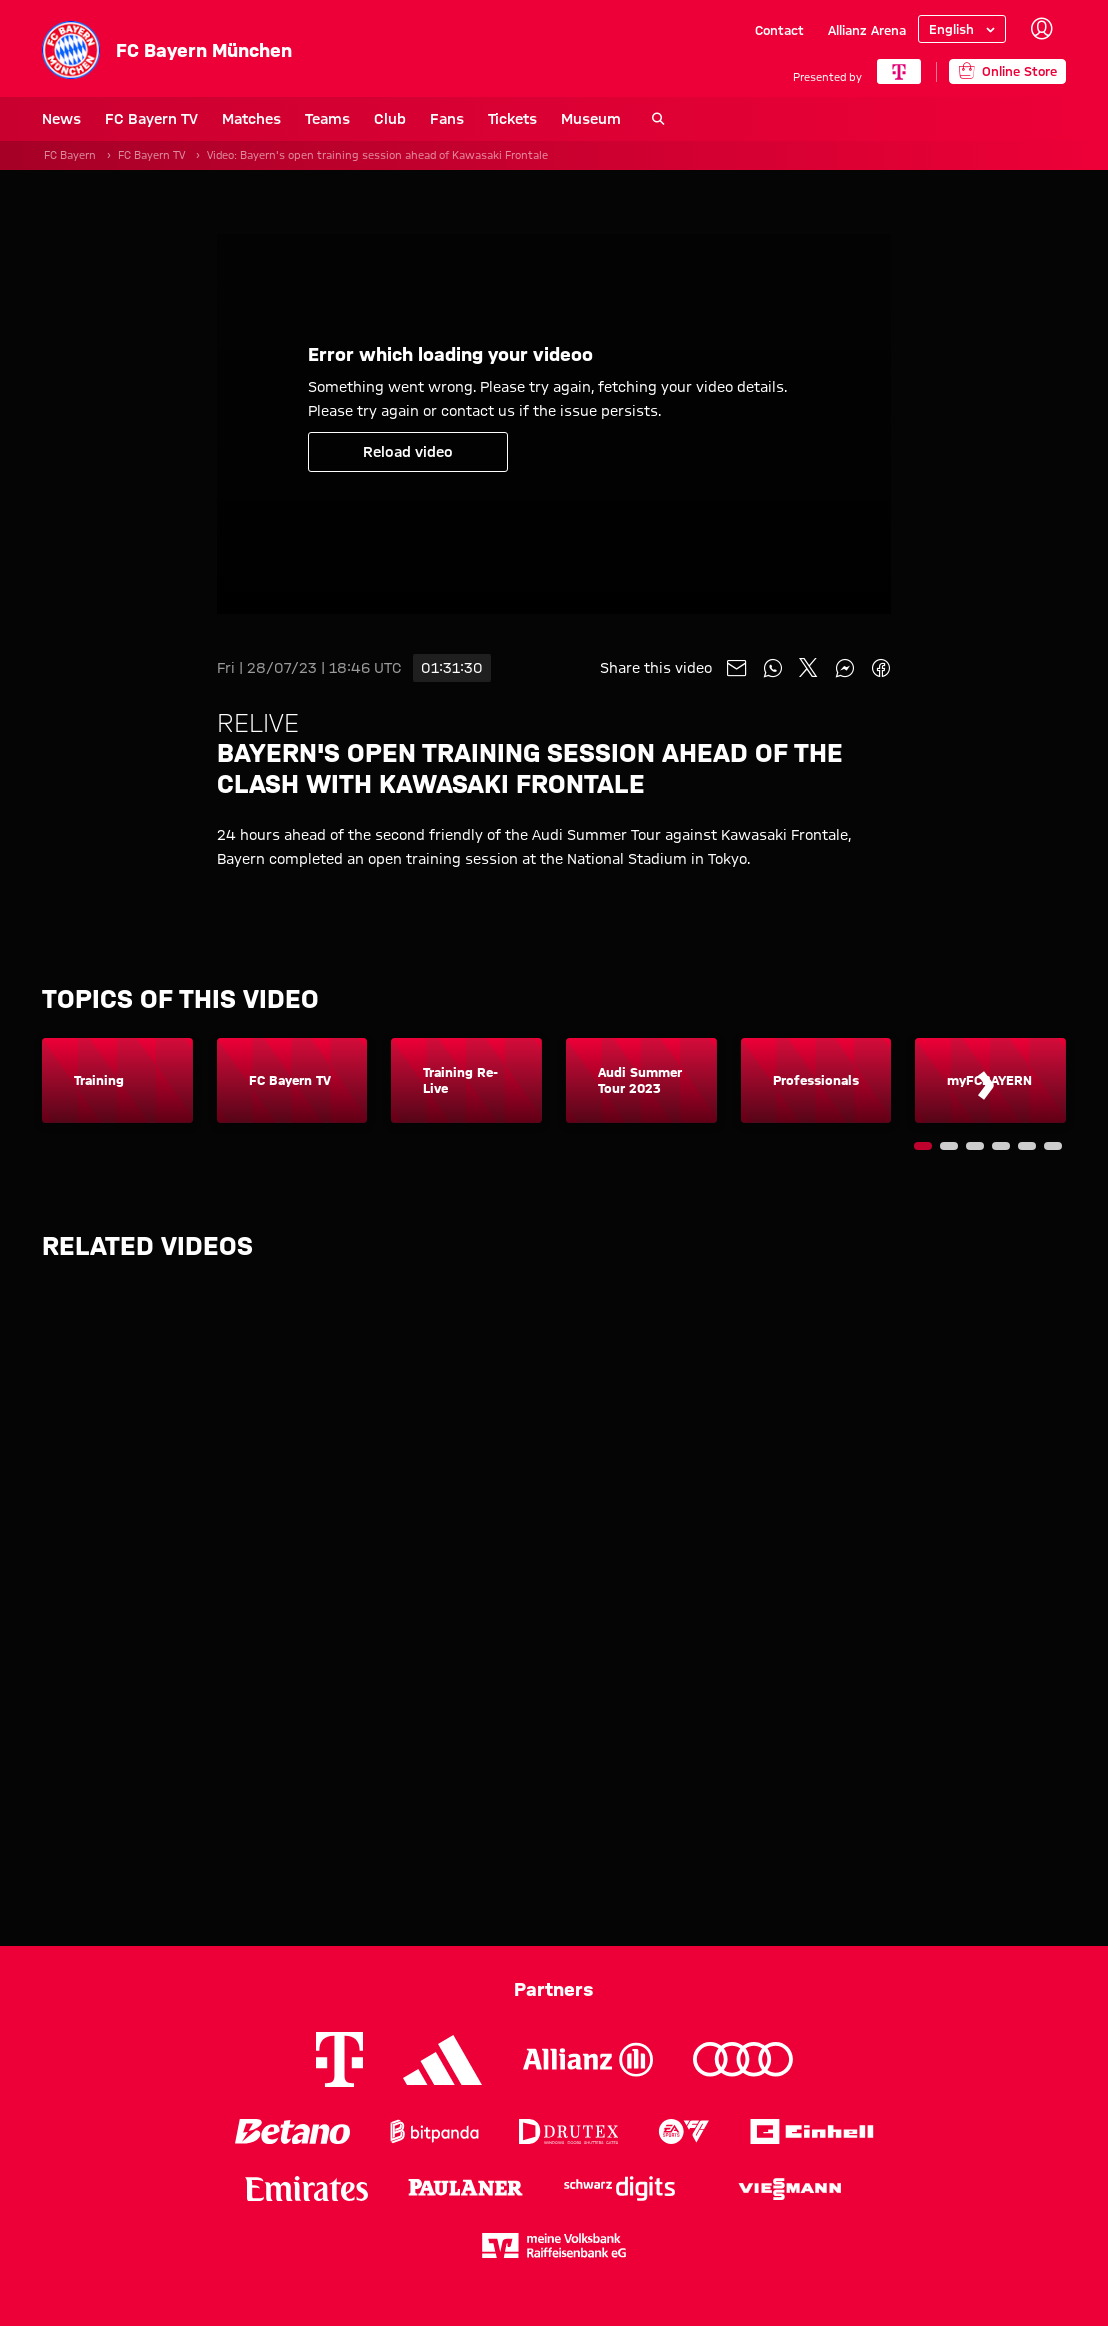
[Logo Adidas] (443, 2060)
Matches (251, 119)
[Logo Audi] (743, 2059)
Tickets (512, 119)
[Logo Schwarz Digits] (619, 2188)
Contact (779, 29)
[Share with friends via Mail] (737, 668)
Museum (591, 119)
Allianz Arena (867, 29)
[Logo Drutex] (568, 2131)
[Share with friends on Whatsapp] (773, 668)
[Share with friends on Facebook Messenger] (845, 668)
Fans (447, 119)
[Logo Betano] (292, 2131)
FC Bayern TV (151, 119)
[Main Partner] (899, 71)
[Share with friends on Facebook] (881, 668)
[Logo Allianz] (588, 2059)
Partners (554, 1989)
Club (390, 119)
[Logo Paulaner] (465, 2188)
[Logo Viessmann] (790, 2189)
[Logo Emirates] (306, 2188)
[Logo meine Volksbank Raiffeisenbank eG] (554, 2245)
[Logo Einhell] (812, 2131)
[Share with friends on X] (809, 668)
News (61, 119)
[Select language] (962, 29)
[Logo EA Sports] (684, 2131)
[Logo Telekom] (339, 2059)
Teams (327, 119)
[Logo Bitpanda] (434, 2131)
